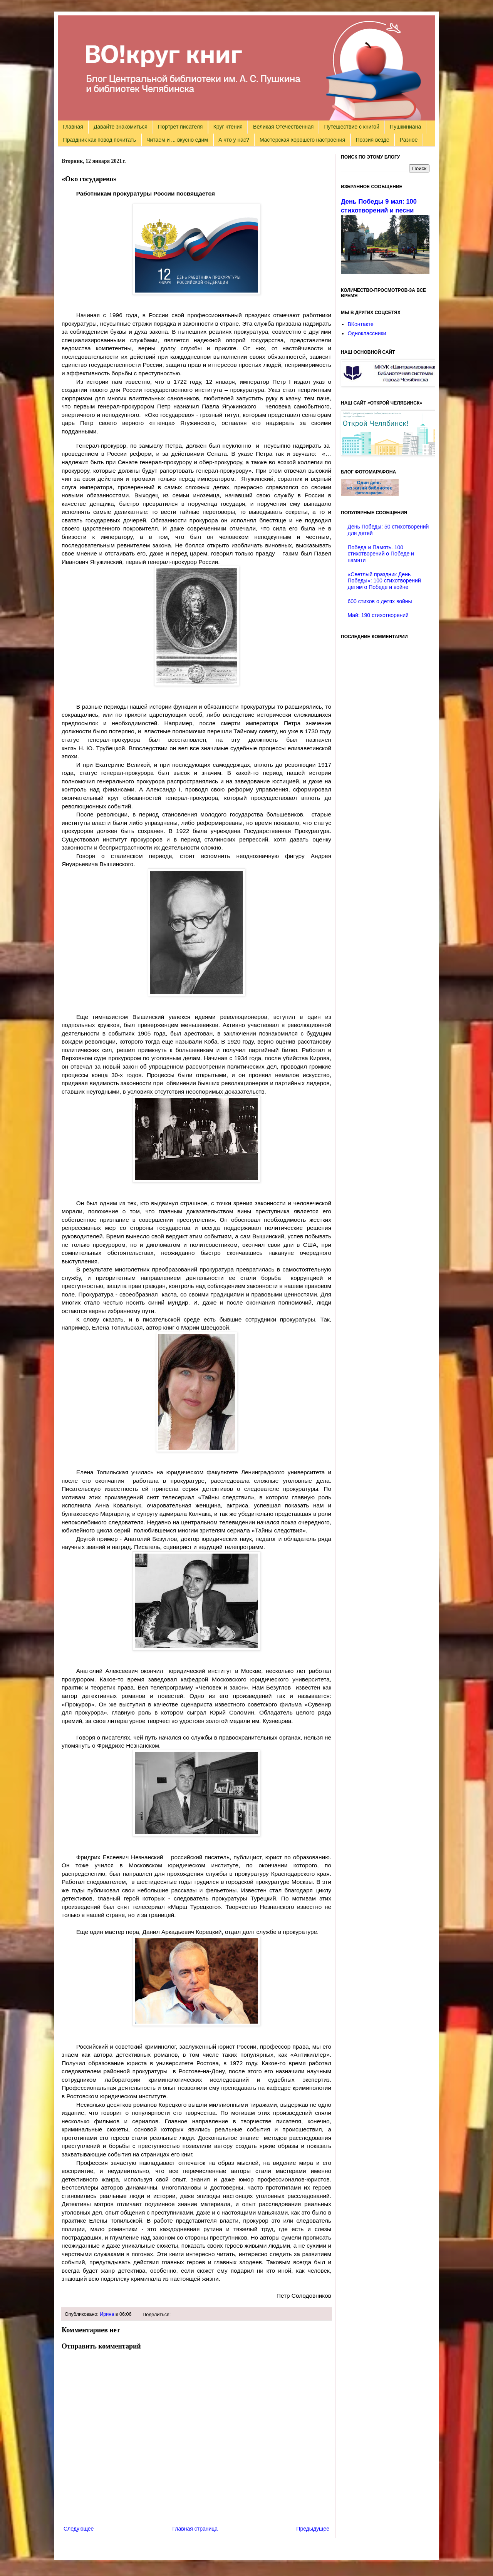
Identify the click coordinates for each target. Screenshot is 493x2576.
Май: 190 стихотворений (378, 615)
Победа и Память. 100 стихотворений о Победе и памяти (381, 554)
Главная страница (195, 2529)
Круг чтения (228, 127)
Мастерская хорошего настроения (302, 140)
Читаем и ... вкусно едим (177, 140)
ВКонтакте (361, 324)
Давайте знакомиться (121, 127)
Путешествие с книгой (351, 127)
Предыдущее (312, 2529)
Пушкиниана (405, 127)
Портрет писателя (180, 127)
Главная (73, 127)
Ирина (107, 2314)
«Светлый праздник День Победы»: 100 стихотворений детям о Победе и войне (384, 580)
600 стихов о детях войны (380, 601)
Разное (409, 140)
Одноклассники (367, 333)
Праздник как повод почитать (99, 140)
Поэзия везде (372, 140)
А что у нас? (233, 140)
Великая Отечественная (283, 127)
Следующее (79, 2529)
